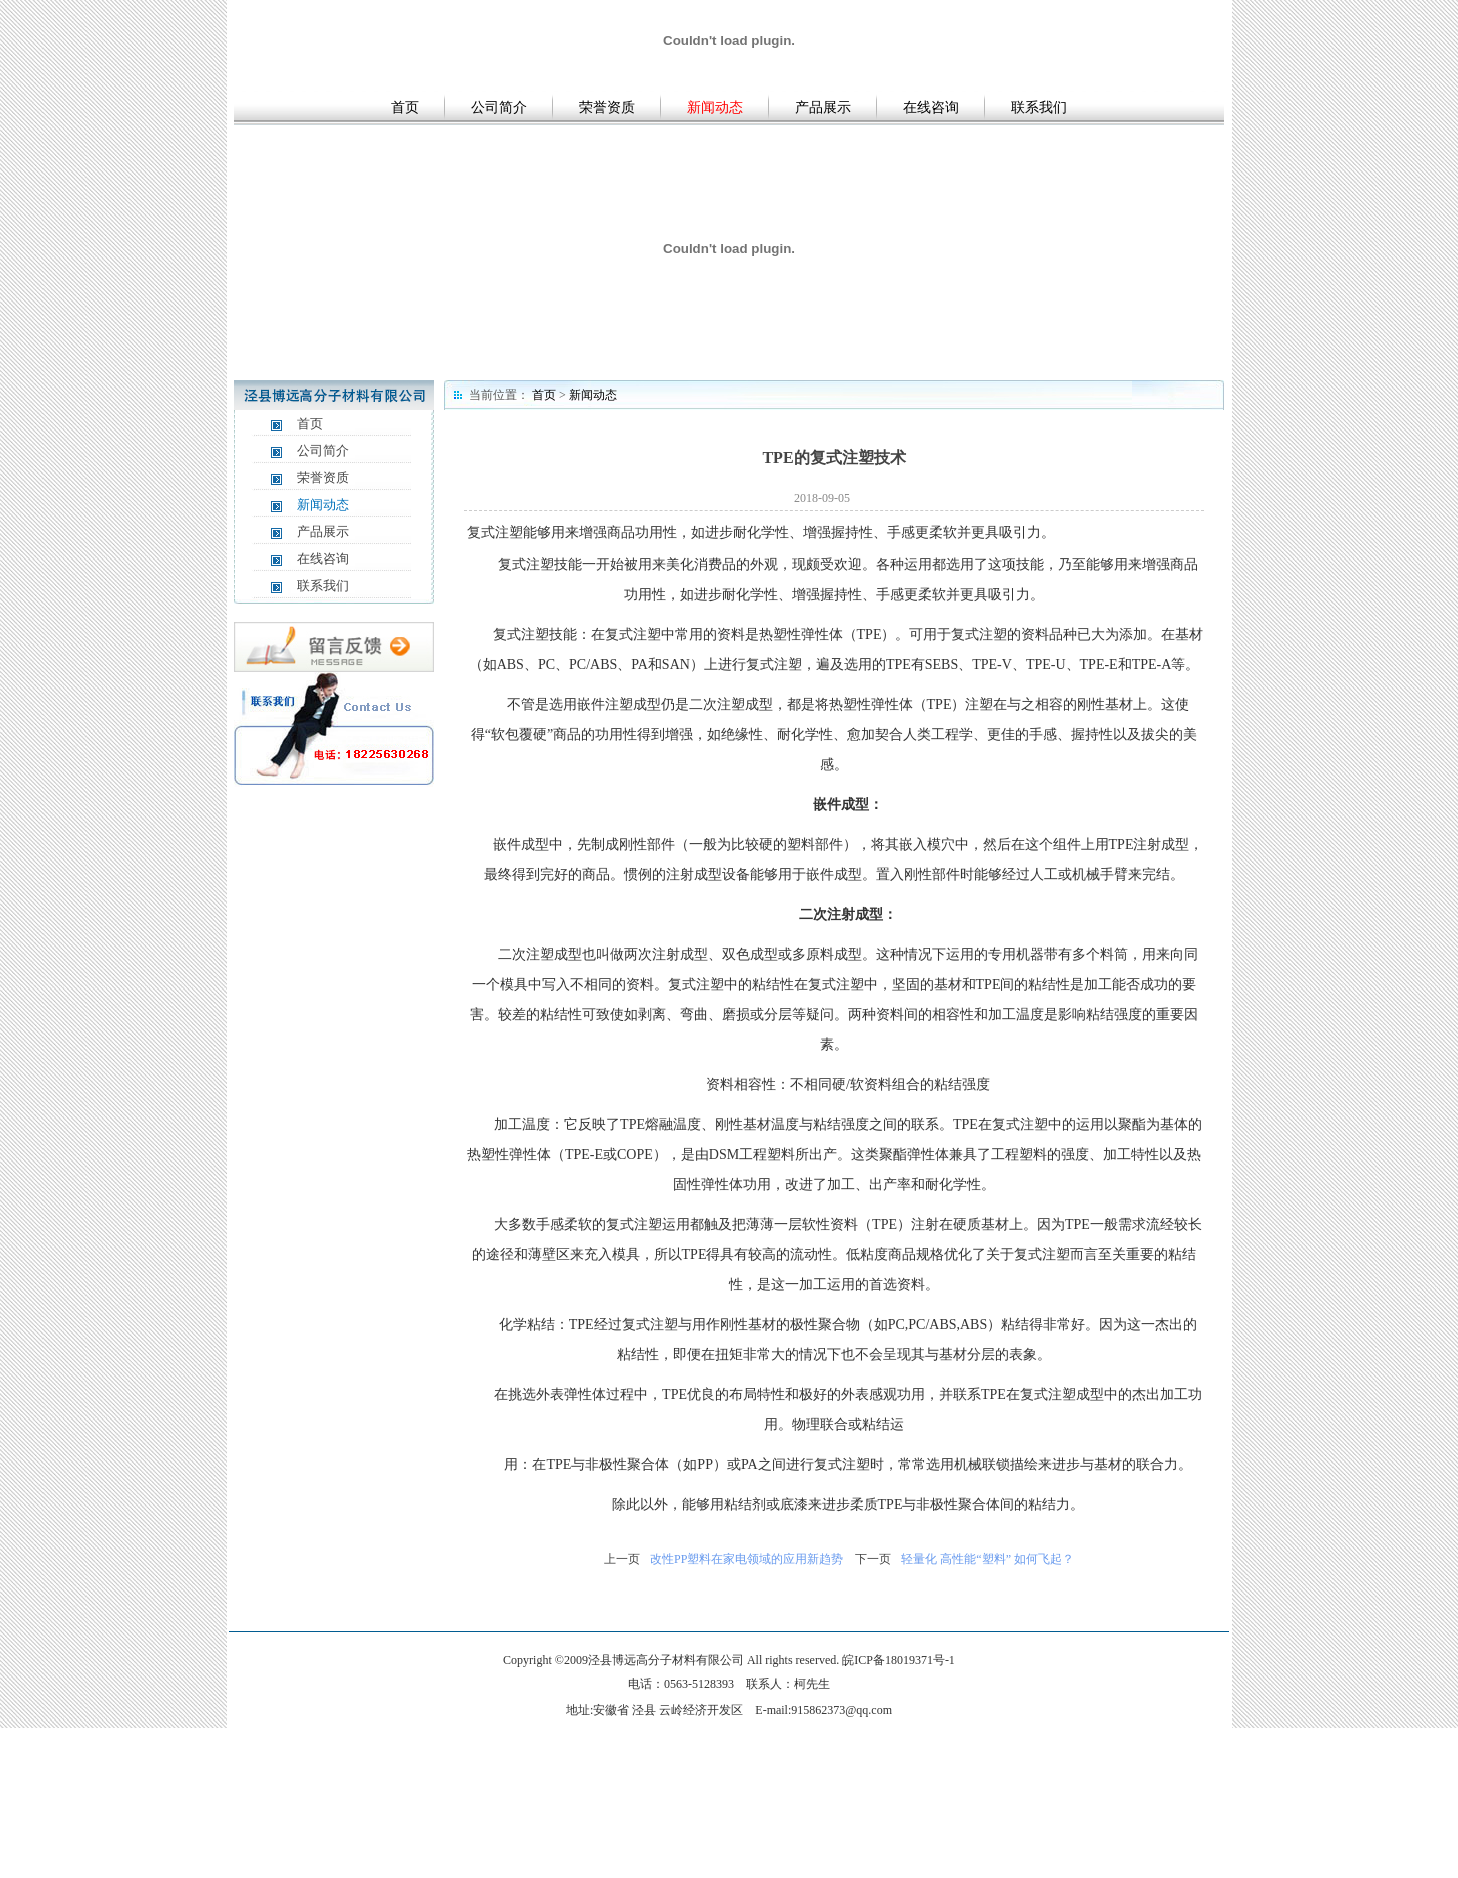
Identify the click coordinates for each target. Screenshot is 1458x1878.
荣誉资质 (607, 107)
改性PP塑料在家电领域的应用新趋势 (746, 1559)
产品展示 (823, 107)
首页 (405, 107)
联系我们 (1039, 107)
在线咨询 (931, 107)
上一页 (622, 1559)
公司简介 (499, 107)
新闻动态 (715, 107)
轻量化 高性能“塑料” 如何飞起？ (987, 1559)
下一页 (873, 1559)
